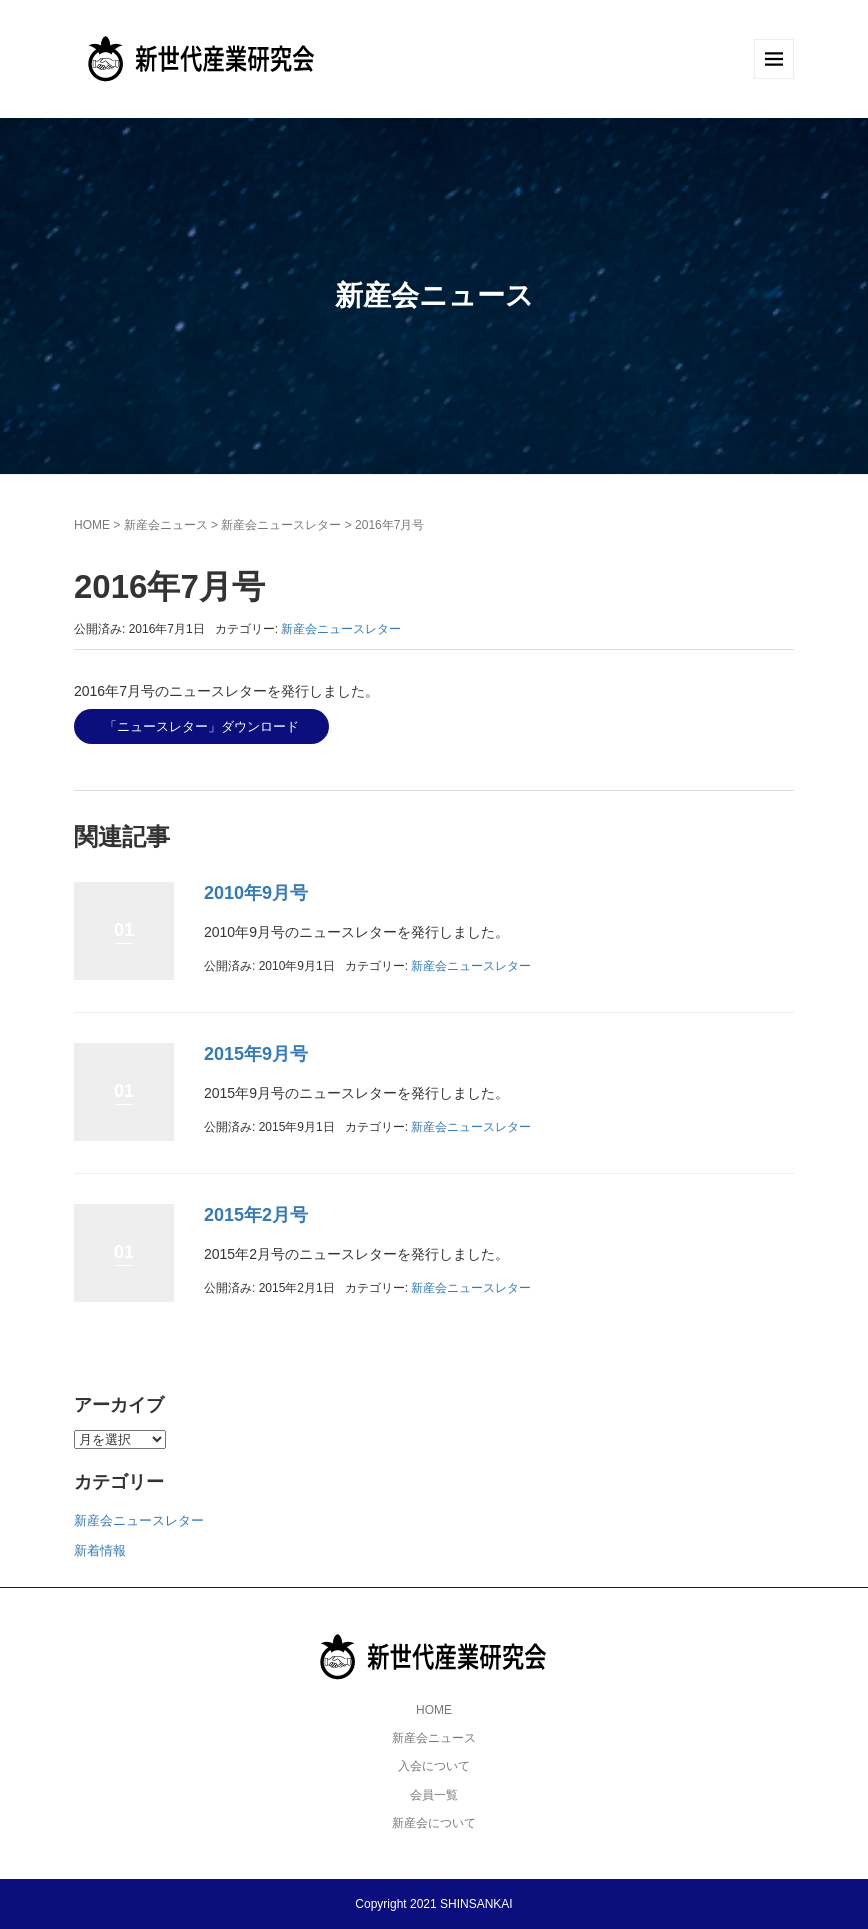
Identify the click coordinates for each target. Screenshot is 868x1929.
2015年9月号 (256, 1054)
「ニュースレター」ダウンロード (201, 726)
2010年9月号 (256, 893)
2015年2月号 (256, 1215)
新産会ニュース (166, 525)
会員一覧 (434, 1795)
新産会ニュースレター (281, 525)
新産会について (434, 1823)
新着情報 (100, 1550)
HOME (92, 525)
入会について (434, 1766)
